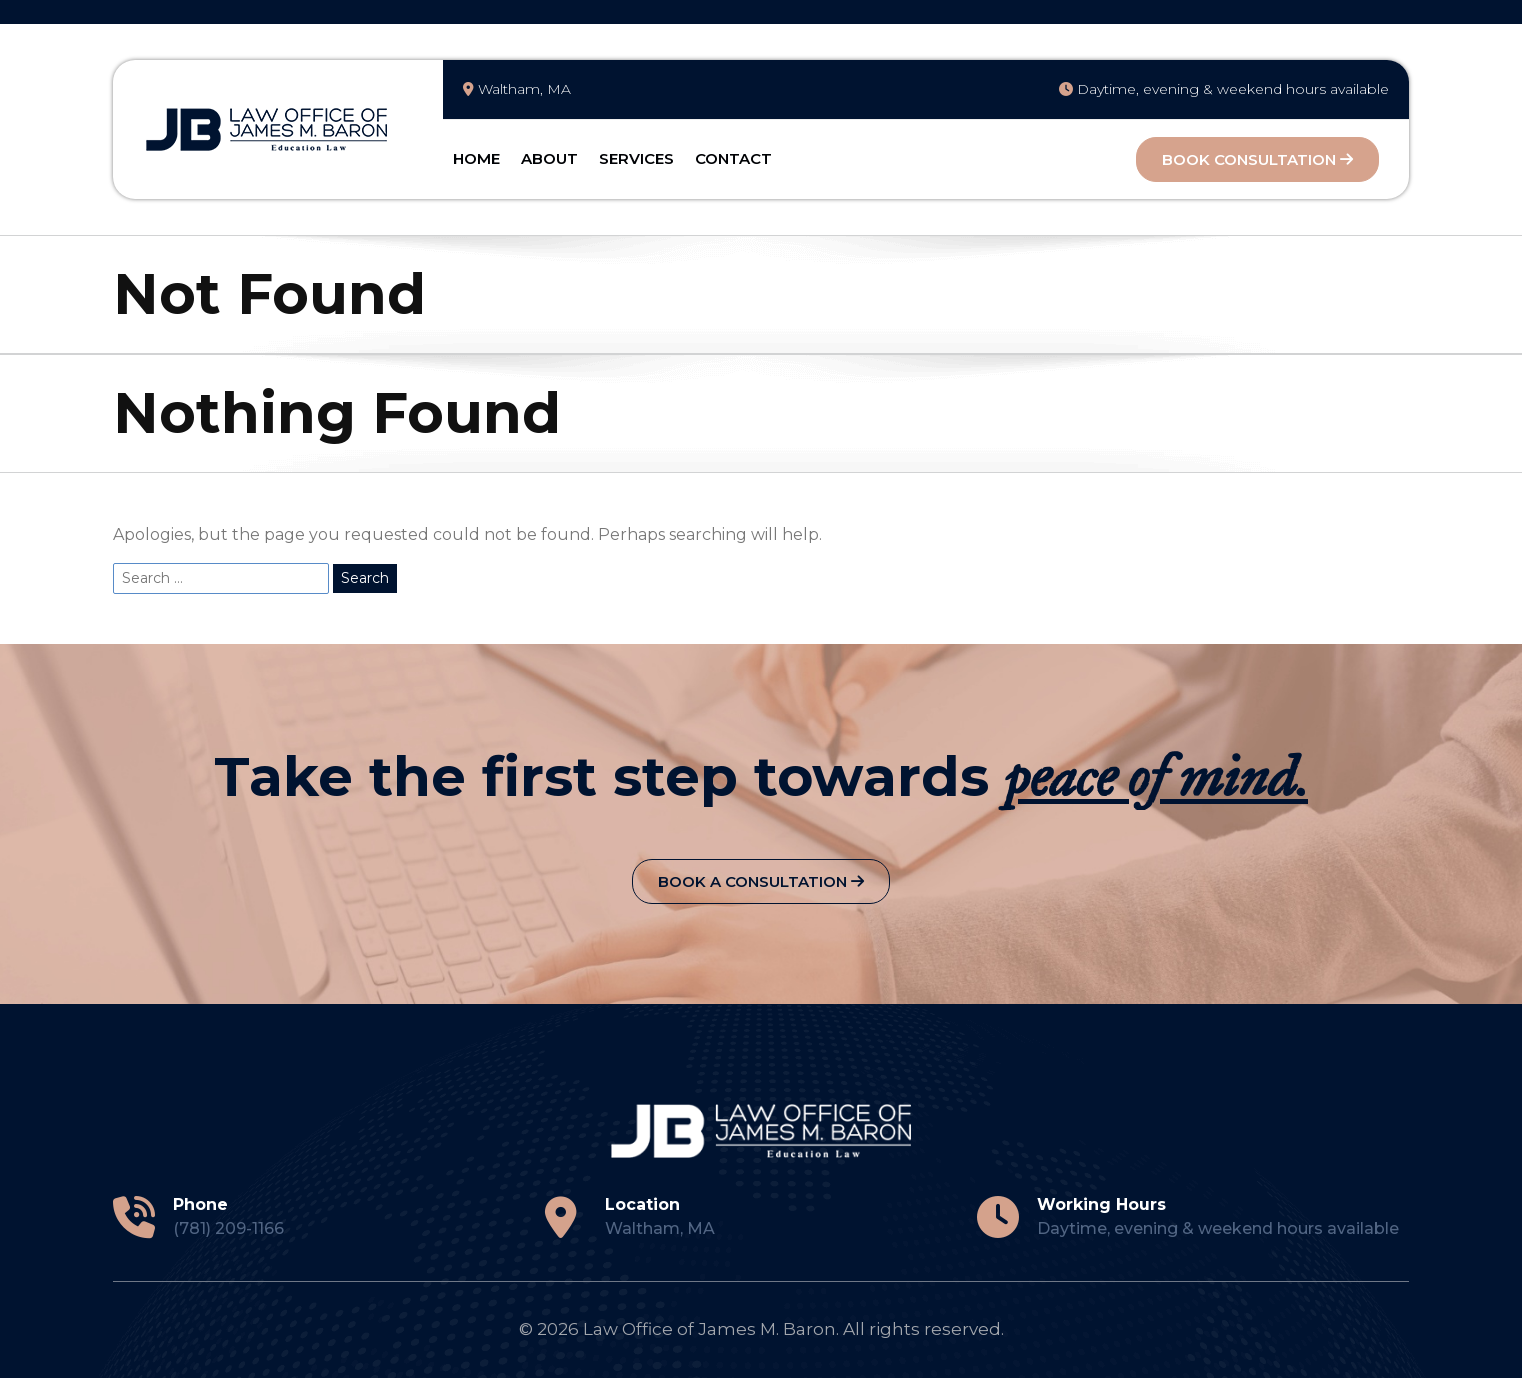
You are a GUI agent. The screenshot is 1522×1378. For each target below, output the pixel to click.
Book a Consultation (761, 881)
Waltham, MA (517, 89)
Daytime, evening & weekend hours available (1224, 89)
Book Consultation (1257, 159)
